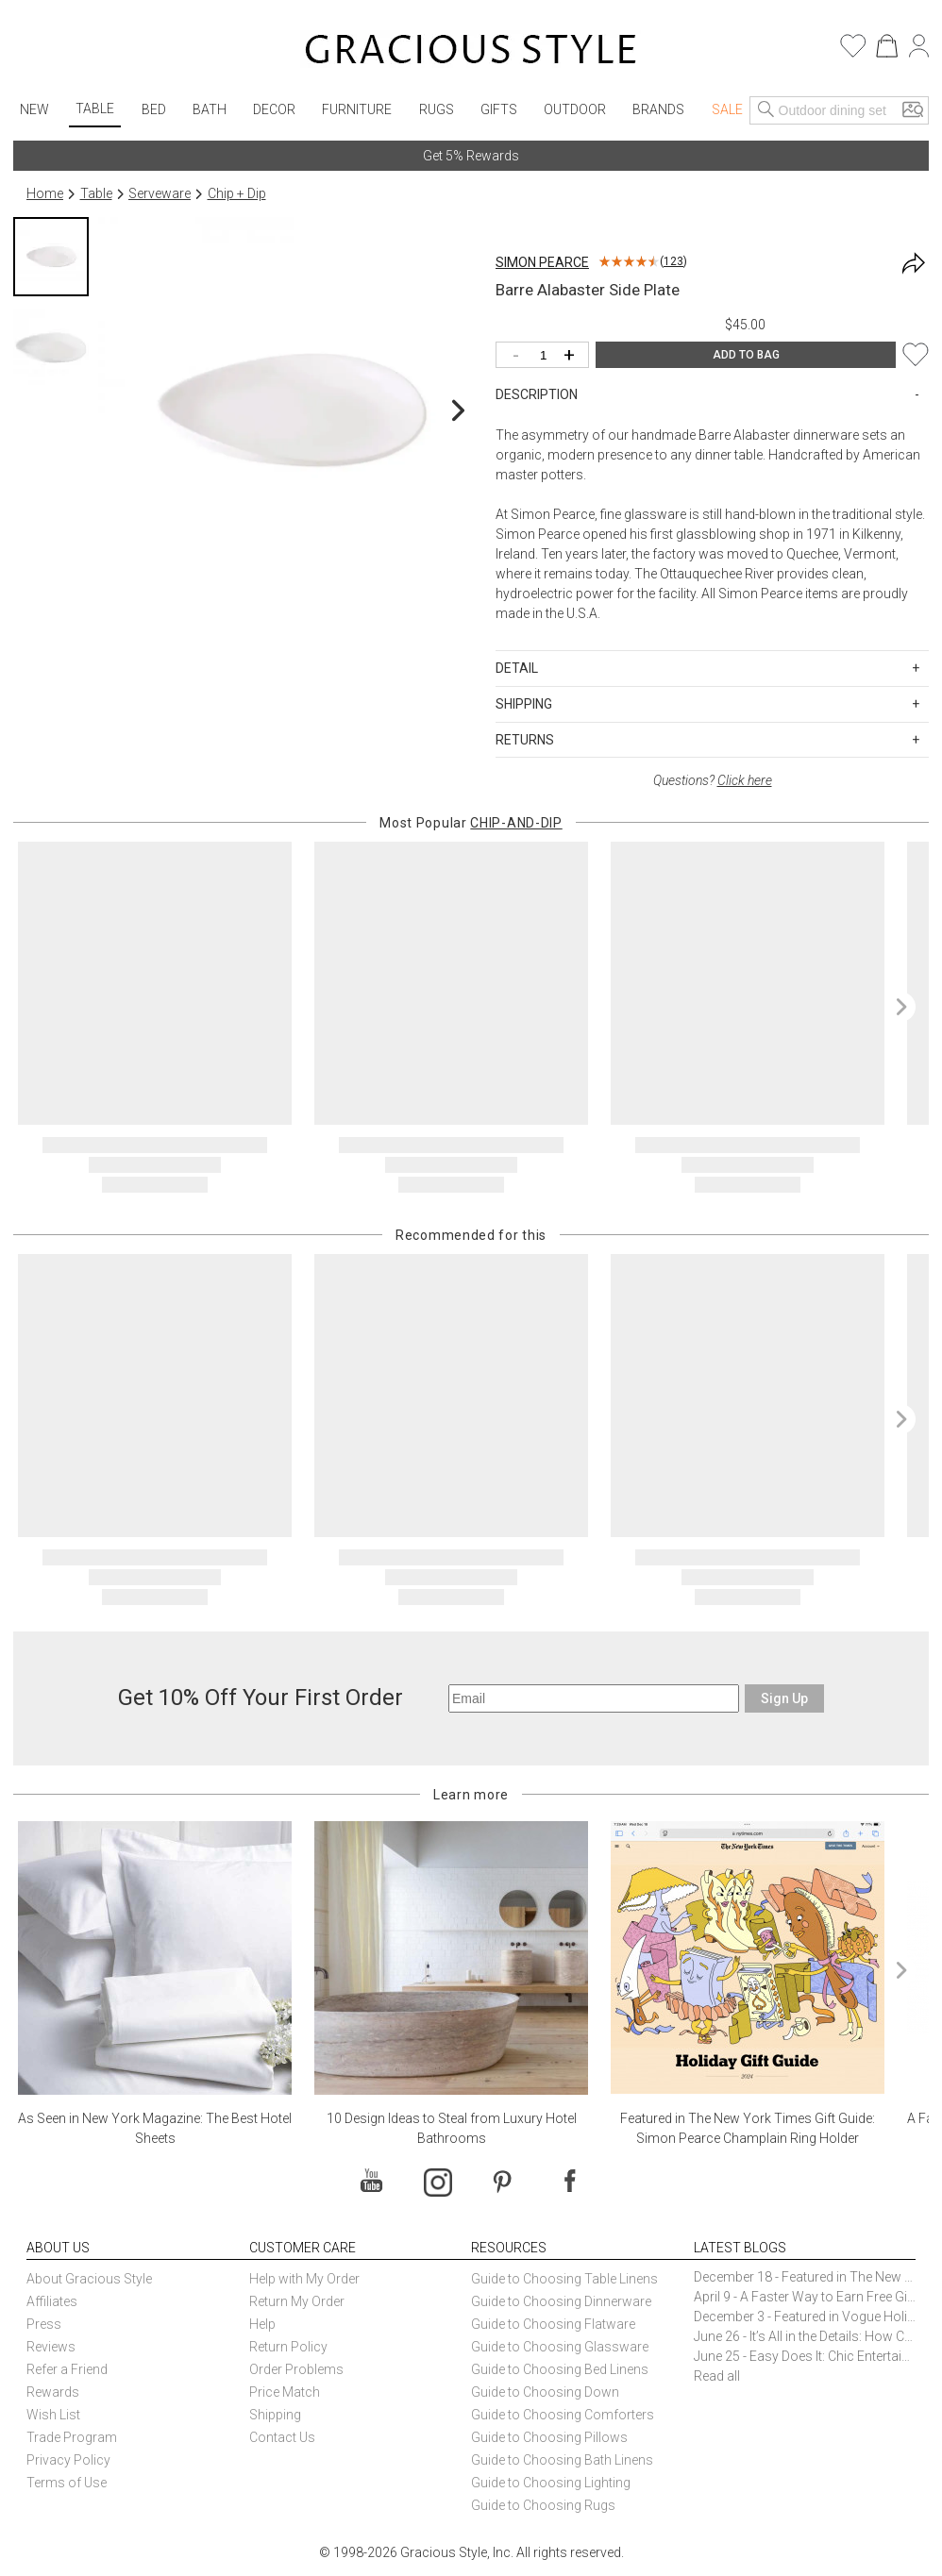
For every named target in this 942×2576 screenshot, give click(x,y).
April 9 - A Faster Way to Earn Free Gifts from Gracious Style (805, 2296)
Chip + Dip (237, 193)
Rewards (52, 2392)
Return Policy (288, 2346)
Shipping (275, 2414)
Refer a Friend (67, 2369)
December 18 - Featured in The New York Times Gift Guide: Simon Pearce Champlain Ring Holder (805, 2276)
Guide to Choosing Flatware (553, 2324)
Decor (274, 109)
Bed (154, 109)
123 (673, 261)
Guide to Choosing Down (545, 2392)
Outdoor (575, 109)
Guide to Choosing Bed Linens (559, 2369)
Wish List (53, 2414)
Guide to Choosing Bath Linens (562, 2459)
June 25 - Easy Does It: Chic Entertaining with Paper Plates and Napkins (805, 2356)
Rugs (436, 109)
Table (95, 108)
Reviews (51, 2346)
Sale (727, 109)
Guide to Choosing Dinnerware (561, 2301)
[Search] (766, 110)
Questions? (712, 780)
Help (262, 2324)
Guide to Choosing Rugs (543, 2505)
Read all (717, 2376)
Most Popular (471, 822)
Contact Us (282, 2437)
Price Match (284, 2392)
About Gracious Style (89, 2278)
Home (44, 193)
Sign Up (784, 1698)
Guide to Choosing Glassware (559, 2346)
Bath (210, 109)
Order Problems (296, 2369)
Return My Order (297, 2301)
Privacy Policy (68, 2459)
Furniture (357, 109)
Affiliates (51, 2301)
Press (43, 2324)
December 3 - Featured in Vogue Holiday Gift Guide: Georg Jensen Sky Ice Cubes (805, 2316)
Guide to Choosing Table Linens (564, 2278)
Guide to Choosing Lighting (552, 2482)
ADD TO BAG (746, 354)
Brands (658, 109)
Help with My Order (304, 2278)
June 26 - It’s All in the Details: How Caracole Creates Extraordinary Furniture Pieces (805, 2336)
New (34, 109)
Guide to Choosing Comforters (562, 2414)
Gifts (498, 109)
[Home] (470, 51)
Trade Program (71, 2437)
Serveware (159, 193)
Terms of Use (66, 2482)
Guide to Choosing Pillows (551, 2437)
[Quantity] (547, 356)
